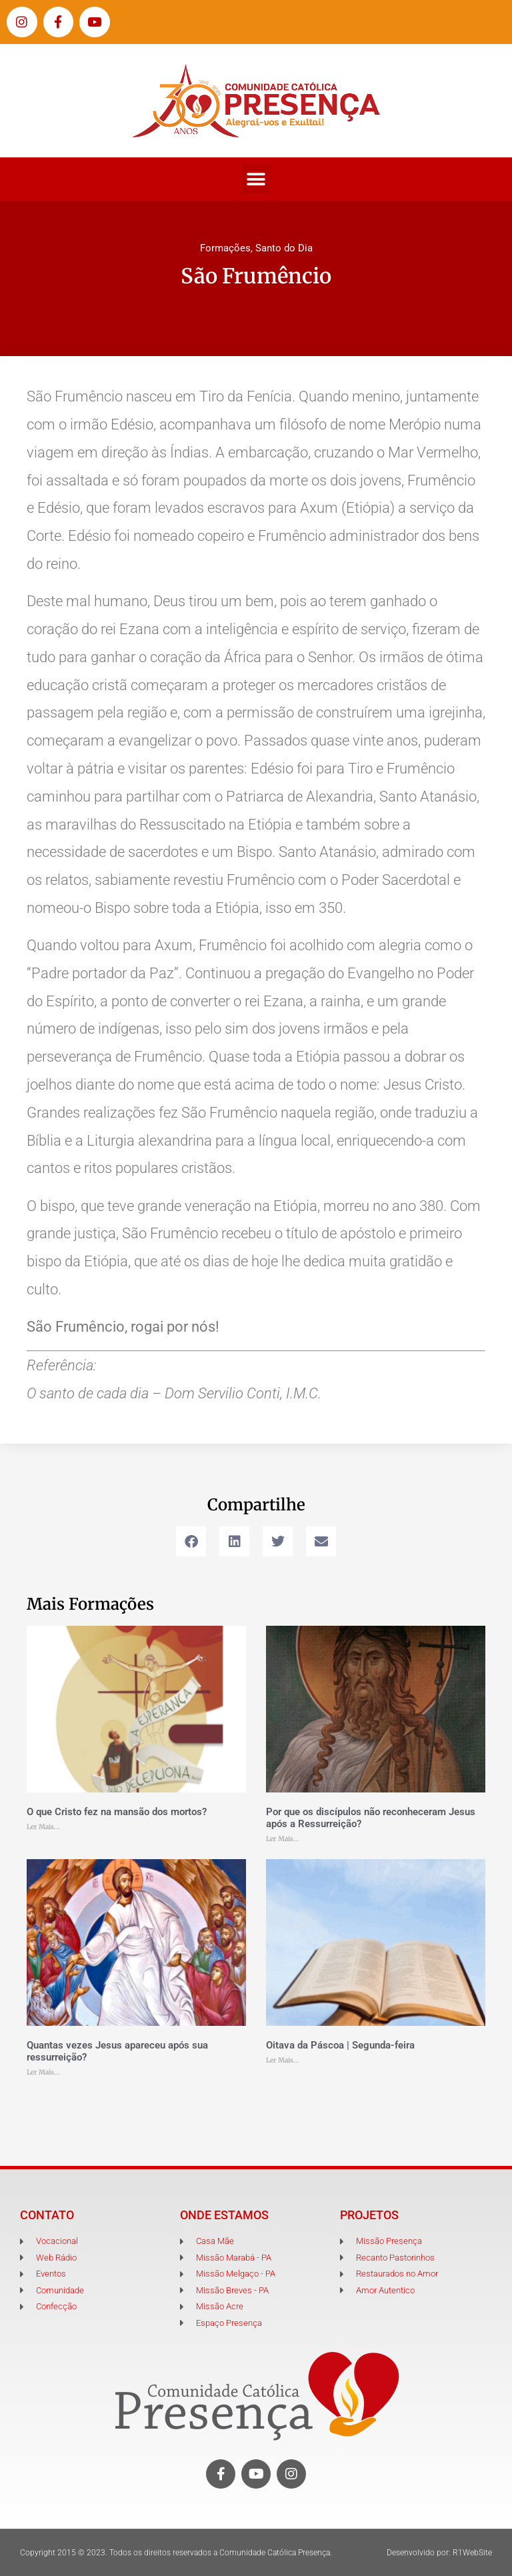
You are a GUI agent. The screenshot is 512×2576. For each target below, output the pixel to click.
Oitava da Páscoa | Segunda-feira (340, 2045)
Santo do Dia (284, 248)
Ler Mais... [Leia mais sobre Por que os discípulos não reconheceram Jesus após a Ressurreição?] (282, 1838)
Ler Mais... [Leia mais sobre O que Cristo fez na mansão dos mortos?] (43, 1826)
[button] (256, 179)
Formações (225, 248)
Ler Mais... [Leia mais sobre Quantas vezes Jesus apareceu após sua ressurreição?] (43, 2072)
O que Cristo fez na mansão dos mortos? (117, 1812)
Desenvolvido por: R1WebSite (439, 2552)
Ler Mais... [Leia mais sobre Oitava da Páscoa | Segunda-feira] (282, 2060)
